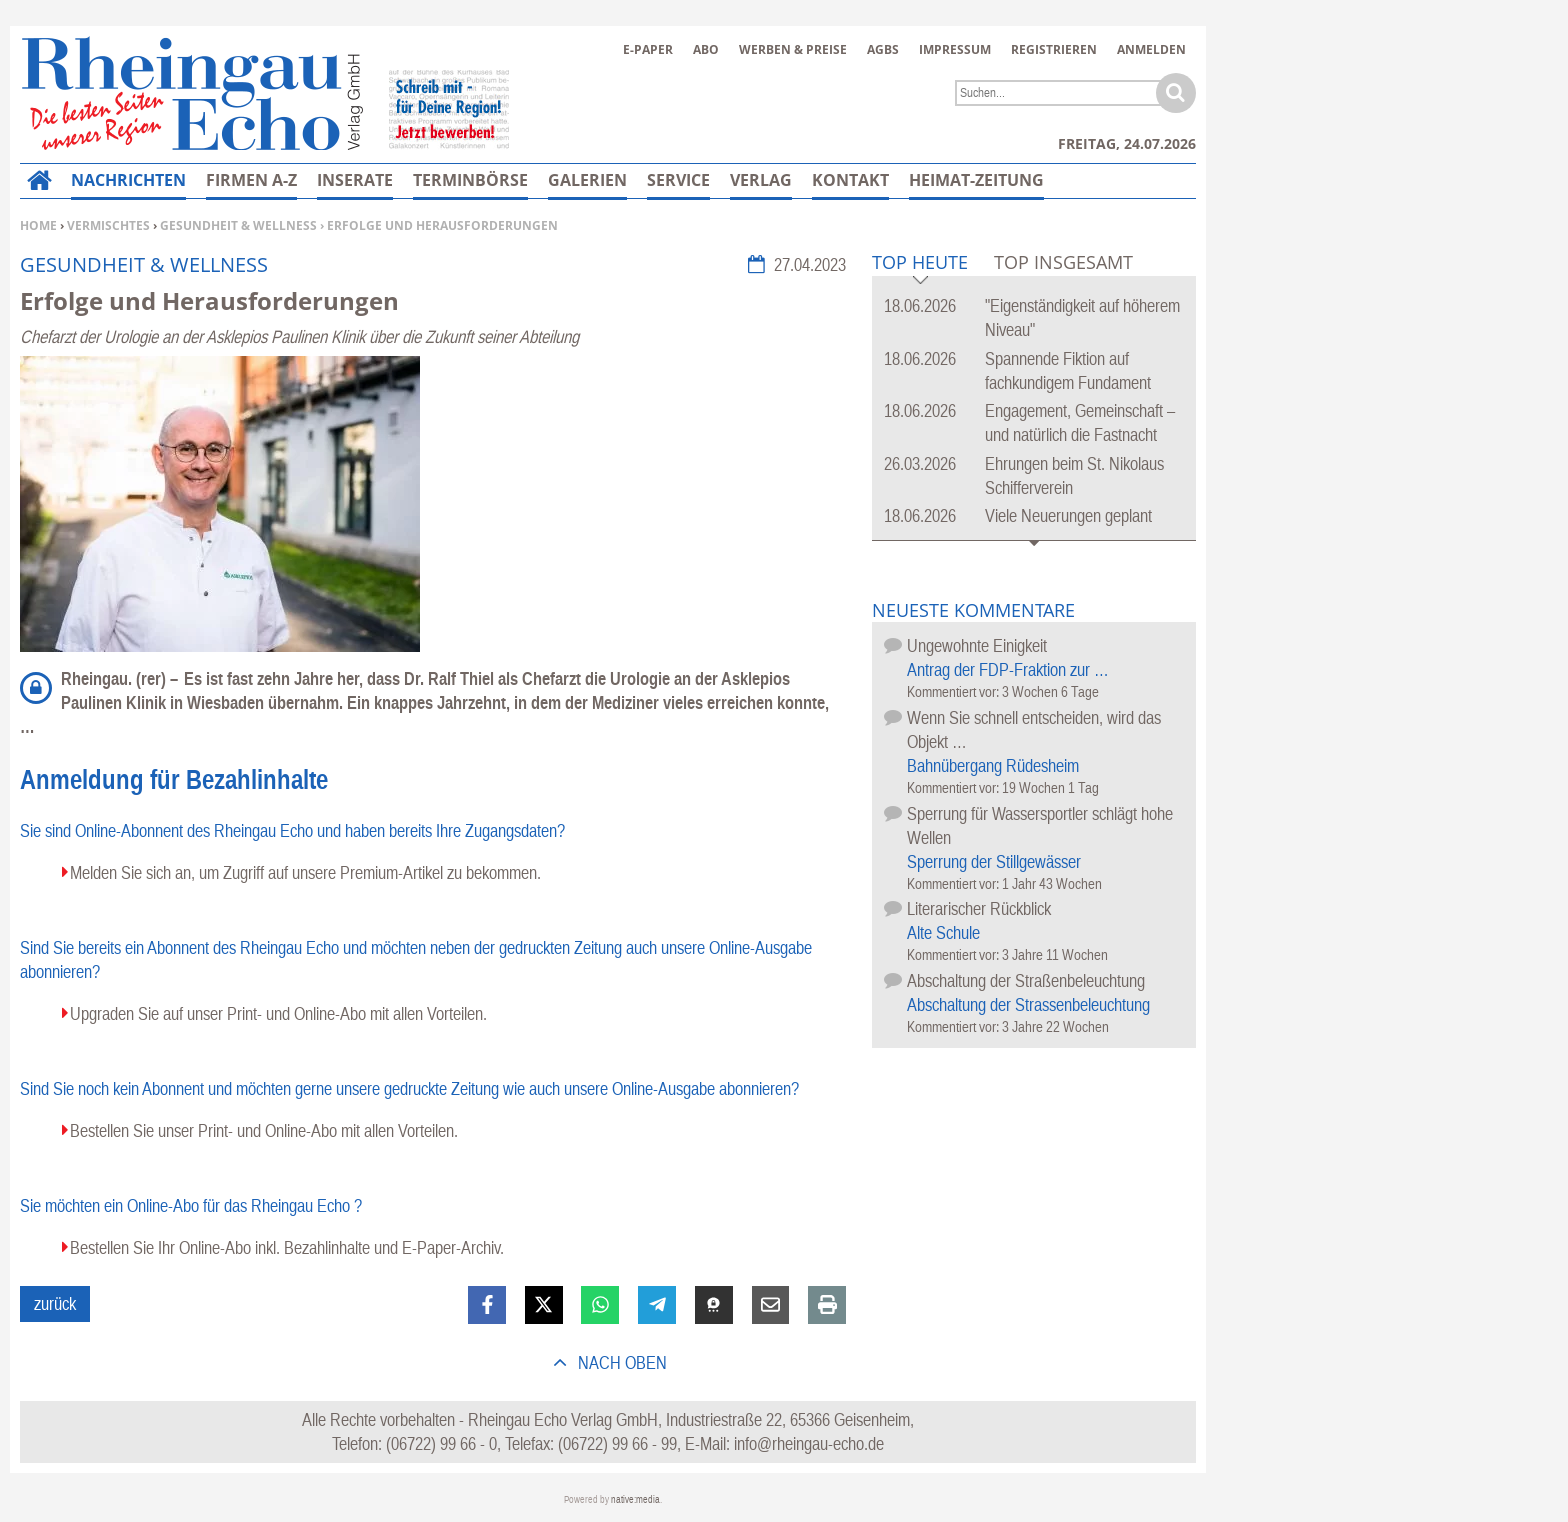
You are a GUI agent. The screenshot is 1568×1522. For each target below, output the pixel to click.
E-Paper (648, 49)
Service (678, 180)
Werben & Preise (793, 49)
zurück (55, 1303)
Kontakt (850, 180)
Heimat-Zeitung (976, 180)
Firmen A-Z (251, 180)
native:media (635, 1499)
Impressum (955, 49)
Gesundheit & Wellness (238, 225)
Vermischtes (108, 225)
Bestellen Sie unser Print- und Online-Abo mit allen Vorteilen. (264, 1130)
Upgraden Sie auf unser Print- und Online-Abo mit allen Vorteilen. (278, 1013)
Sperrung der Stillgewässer (994, 861)
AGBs (883, 49)
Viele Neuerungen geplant (1068, 515)
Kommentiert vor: (954, 691)
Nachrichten (128, 180)
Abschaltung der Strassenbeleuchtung (1028, 1004)
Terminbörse (470, 180)
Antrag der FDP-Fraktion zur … (1008, 669)
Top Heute (920, 263)
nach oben (620, 1362)
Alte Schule (943, 932)
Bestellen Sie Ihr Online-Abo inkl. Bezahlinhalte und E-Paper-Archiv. (287, 1247)
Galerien (587, 180)
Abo (706, 49)
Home (38, 225)
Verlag (761, 180)
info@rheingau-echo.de (809, 1443)
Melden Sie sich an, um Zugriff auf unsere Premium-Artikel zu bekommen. (305, 872)
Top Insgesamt (1063, 262)
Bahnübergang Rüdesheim (993, 765)
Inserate (355, 180)
